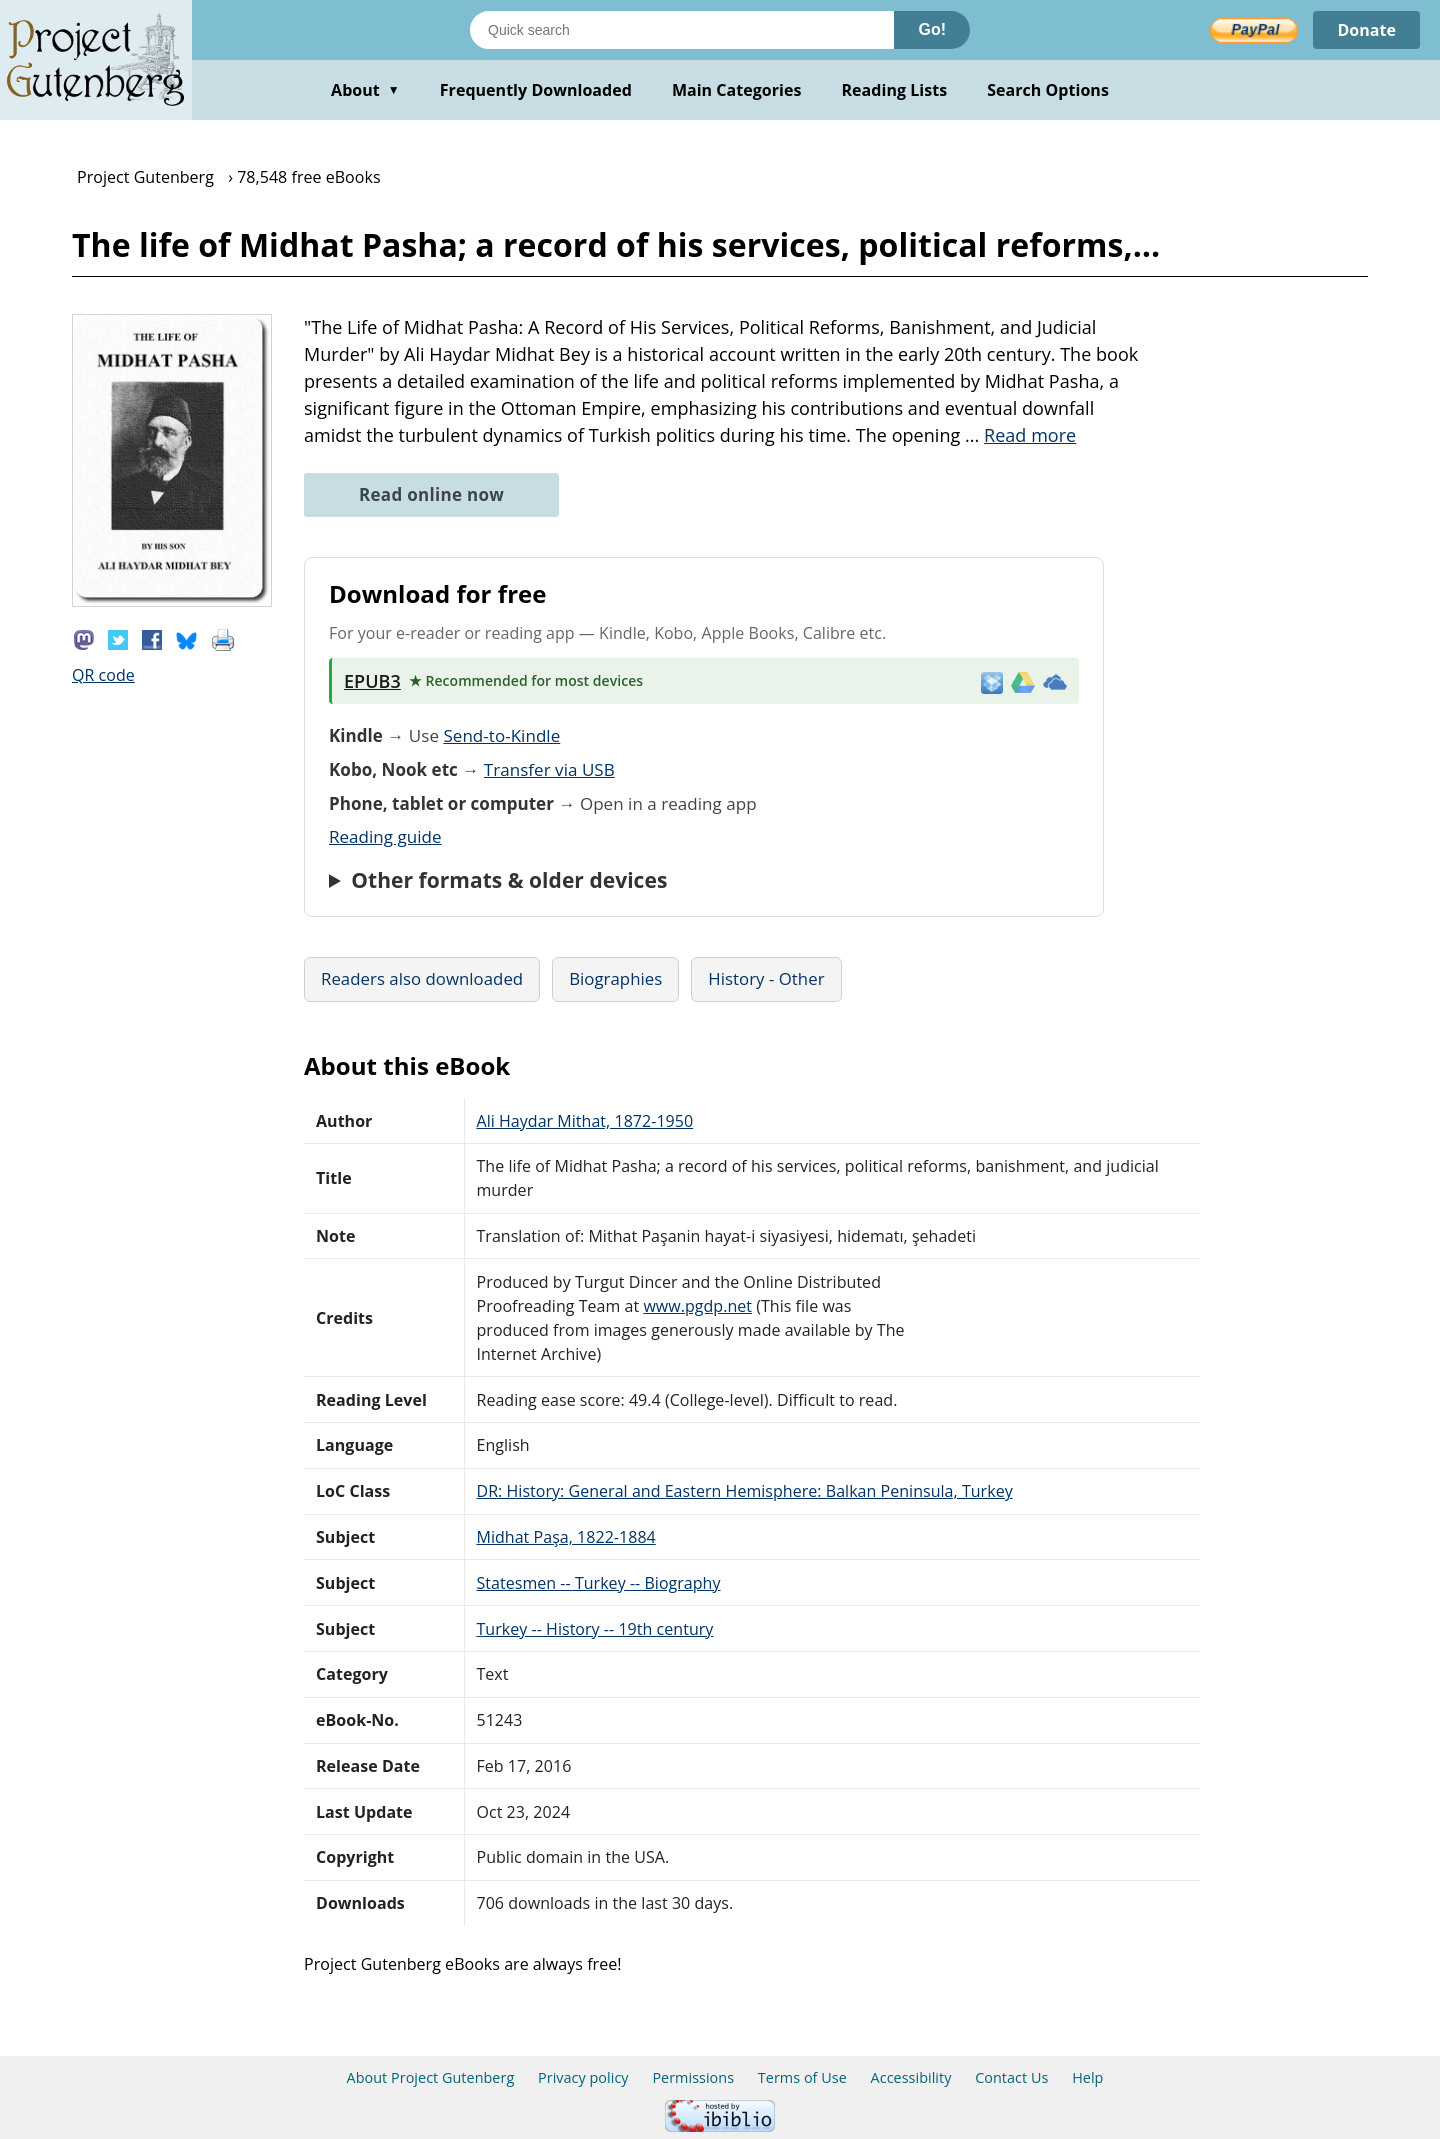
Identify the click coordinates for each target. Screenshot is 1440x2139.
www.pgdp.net (697, 1306)
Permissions (693, 2077)
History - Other (766, 978)
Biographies (615, 978)
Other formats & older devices (509, 880)
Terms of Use (802, 2077)
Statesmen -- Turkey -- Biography (599, 1583)
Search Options (1048, 90)
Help (1087, 2077)
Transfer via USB (549, 769)
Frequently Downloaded (536, 90)
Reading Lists (895, 90)
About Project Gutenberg (431, 2077)
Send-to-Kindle (501, 735)
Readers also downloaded (422, 978)
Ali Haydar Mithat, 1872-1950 (585, 1121)
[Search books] (682, 30)
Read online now (431, 494)
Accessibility (911, 2077)
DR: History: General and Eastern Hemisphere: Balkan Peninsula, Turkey (745, 1491)
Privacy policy (583, 2077)
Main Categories (737, 90)
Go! (932, 29)
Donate (1366, 30)
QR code (103, 675)
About (365, 90)
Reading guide (385, 836)
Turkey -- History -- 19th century (595, 1629)
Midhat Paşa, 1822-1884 (566, 1537)
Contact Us (1011, 2077)
